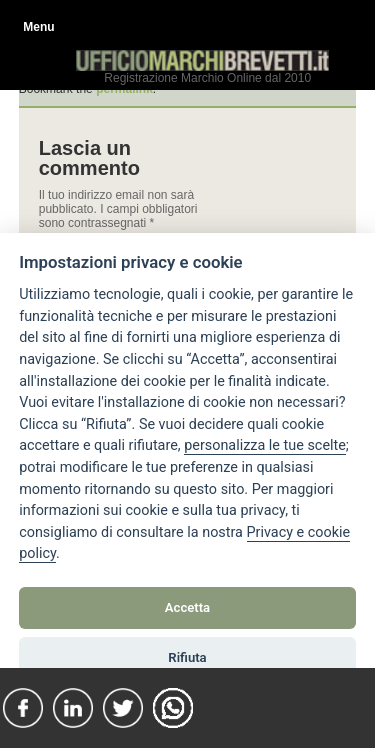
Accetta (187, 607)
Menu (38, 27)
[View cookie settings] (265, 446)
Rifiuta (187, 657)
